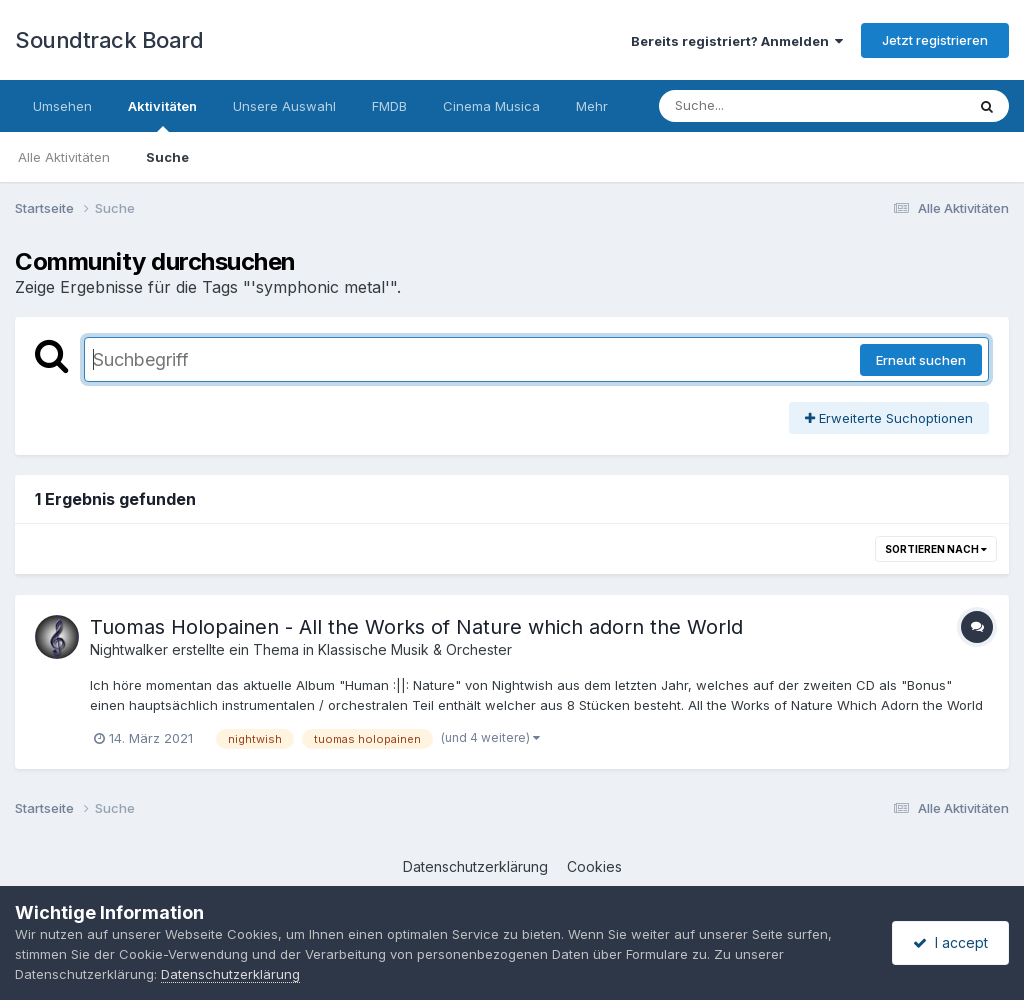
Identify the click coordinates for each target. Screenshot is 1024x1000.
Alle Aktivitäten (64, 157)
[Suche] (771, 106)
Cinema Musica (491, 106)
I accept (950, 942)
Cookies (594, 866)
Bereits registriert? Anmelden (737, 41)
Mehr (592, 106)
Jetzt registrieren (935, 40)
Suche (167, 157)
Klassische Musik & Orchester (415, 649)
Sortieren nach (936, 549)
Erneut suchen (921, 360)
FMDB (389, 106)
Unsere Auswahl (284, 106)
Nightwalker (129, 649)
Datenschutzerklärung (475, 866)
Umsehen (62, 106)
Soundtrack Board (109, 40)
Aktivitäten (162, 115)
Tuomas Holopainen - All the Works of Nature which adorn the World (416, 627)
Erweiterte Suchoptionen (889, 418)
